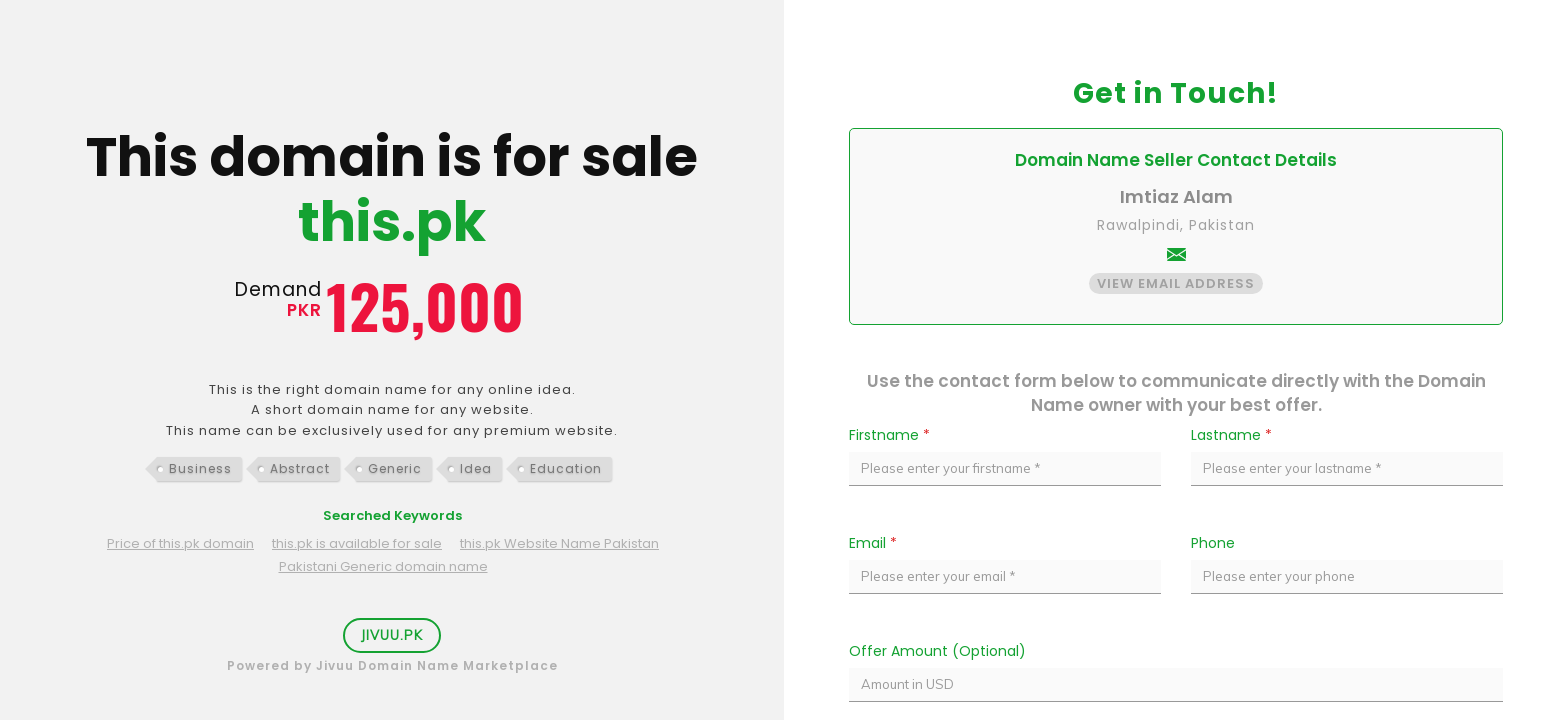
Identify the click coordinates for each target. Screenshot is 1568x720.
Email (873, 543)
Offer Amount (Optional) (937, 651)
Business (200, 468)
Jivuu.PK (392, 635)
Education (566, 468)
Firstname (889, 435)
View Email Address (1176, 283)
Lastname (1231, 435)
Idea (476, 468)
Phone (1213, 543)
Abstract (300, 468)
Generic (395, 468)
